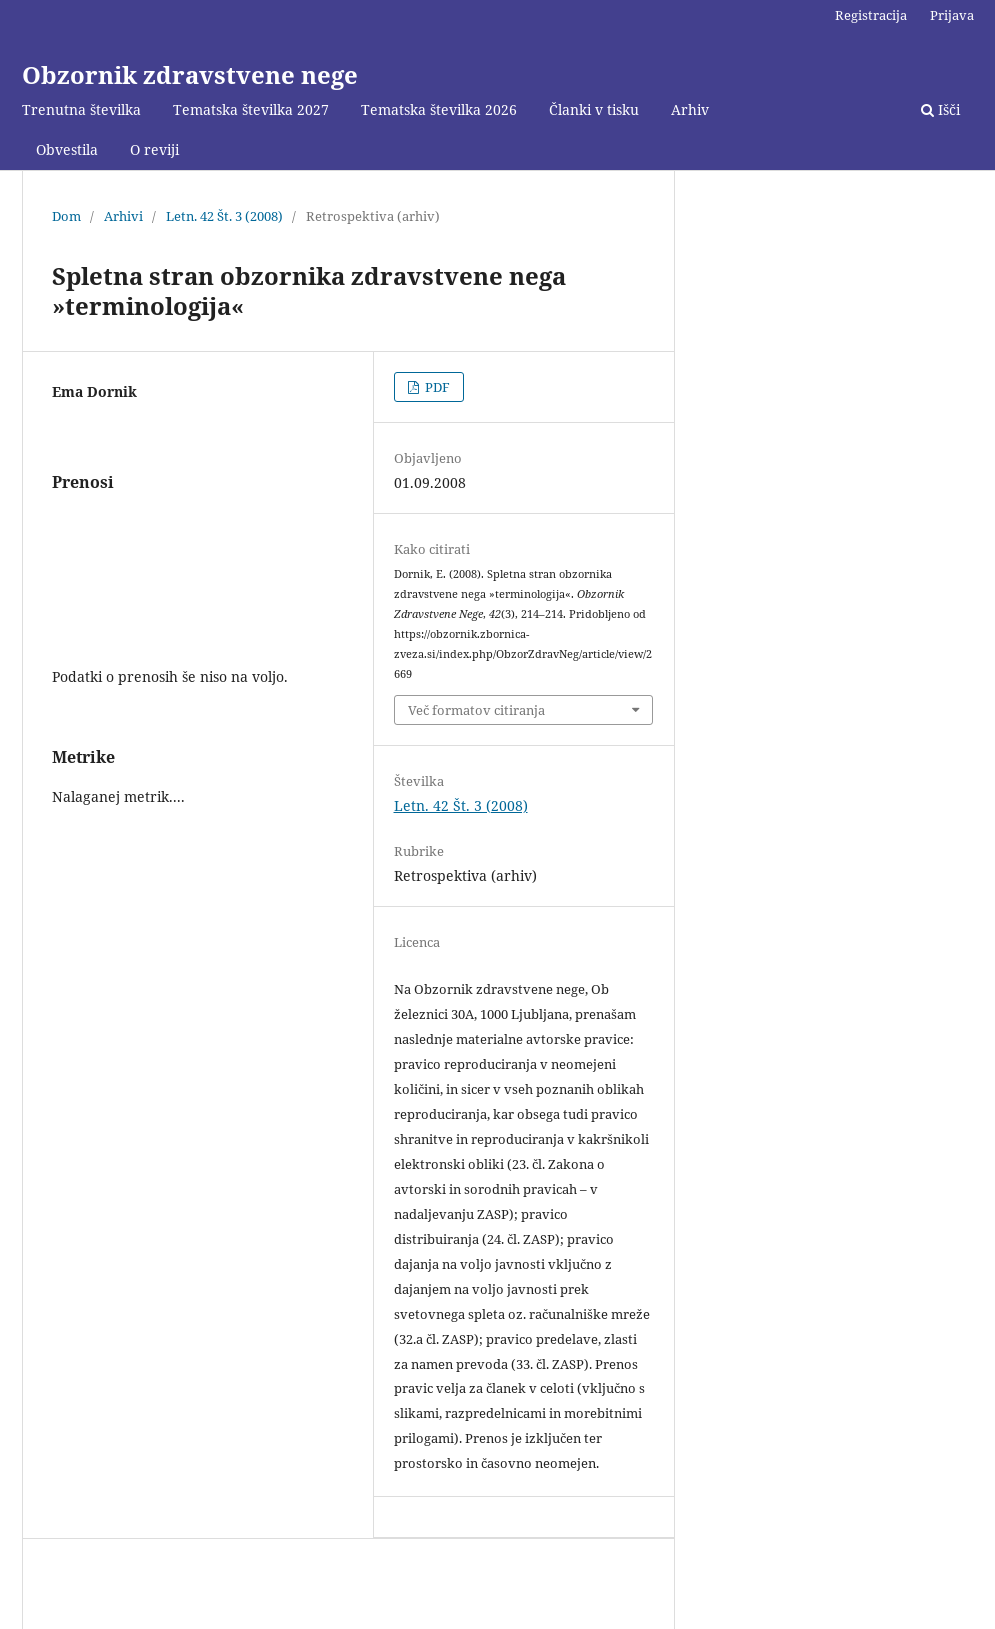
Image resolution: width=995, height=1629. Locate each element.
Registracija (871, 15)
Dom (66, 216)
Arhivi (123, 216)
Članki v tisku (594, 109)
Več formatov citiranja (476, 710)
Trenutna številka (81, 109)
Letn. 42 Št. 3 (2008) (224, 216)
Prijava (952, 15)
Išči (940, 109)
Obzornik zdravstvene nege (190, 74)
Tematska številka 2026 (439, 109)
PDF (436, 387)
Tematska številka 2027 (251, 109)
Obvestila (67, 149)
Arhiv (690, 109)
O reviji (154, 149)
